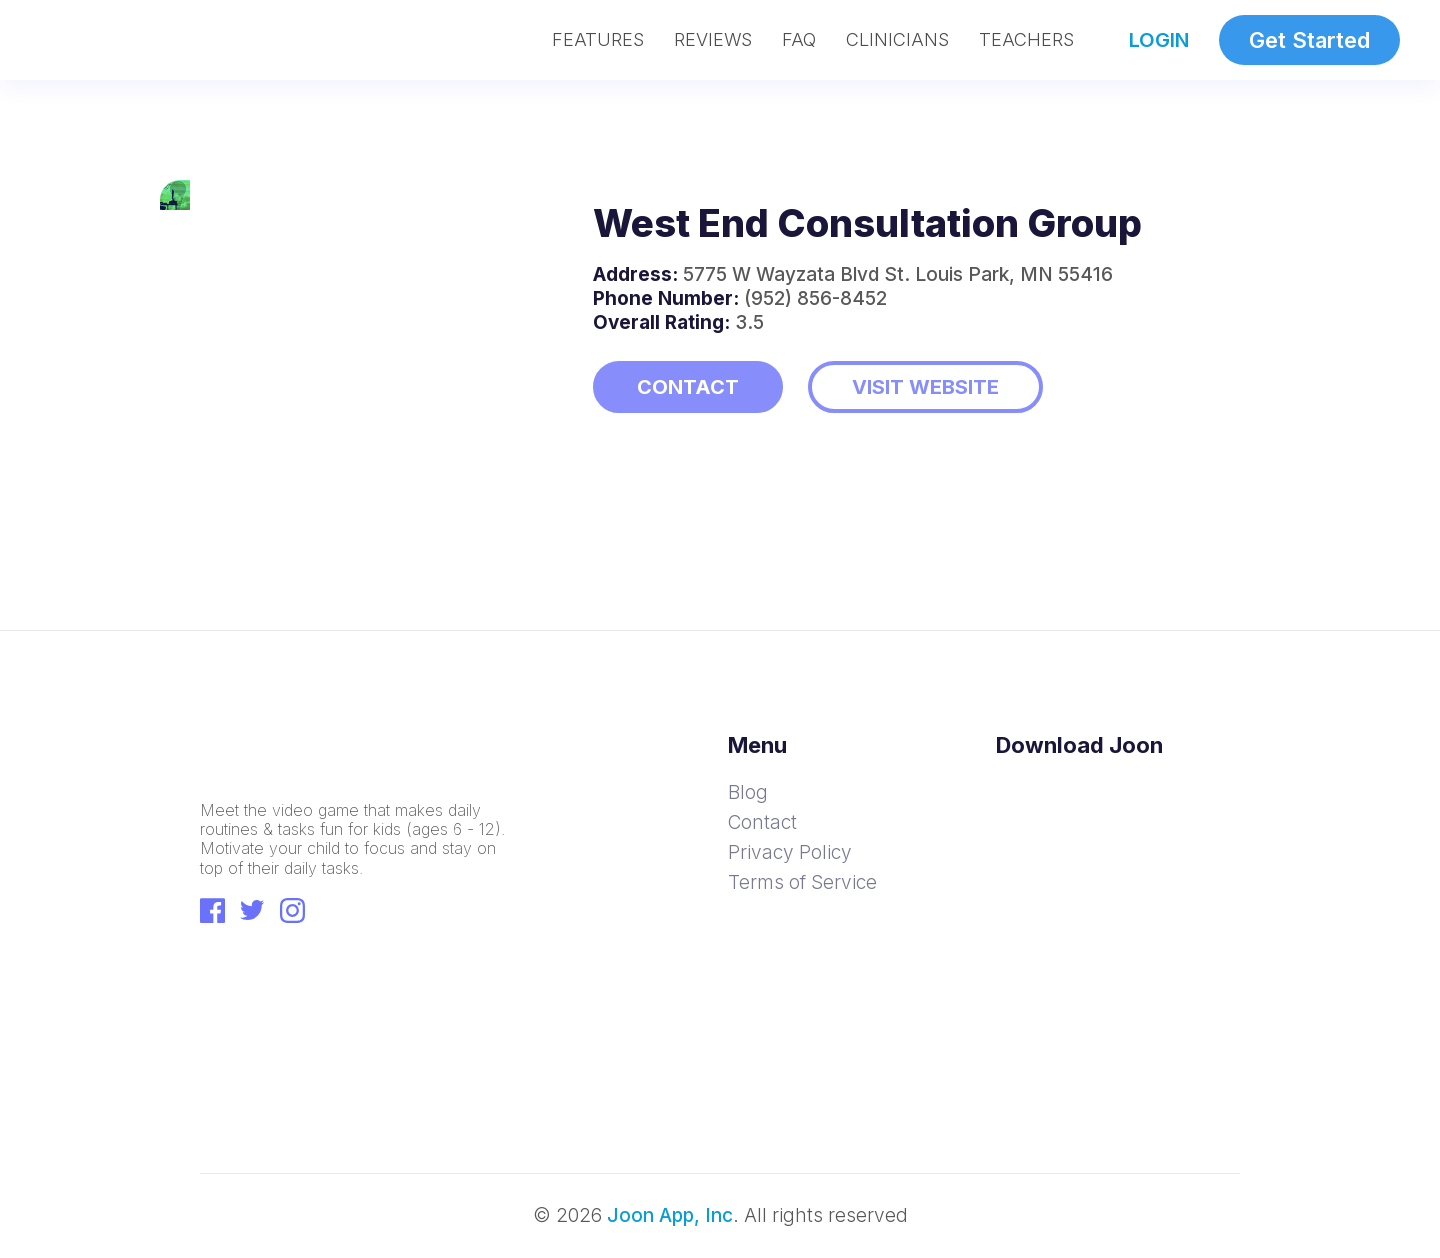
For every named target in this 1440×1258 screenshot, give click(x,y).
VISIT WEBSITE (925, 387)
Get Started (1309, 40)
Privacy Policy (790, 852)
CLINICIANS (897, 40)
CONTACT (688, 387)
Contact (762, 822)
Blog (748, 792)
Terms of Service (802, 882)
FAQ (799, 40)
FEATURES (598, 40)
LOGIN (1159, 40)
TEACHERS (1026, 40)
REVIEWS (713, 40)
